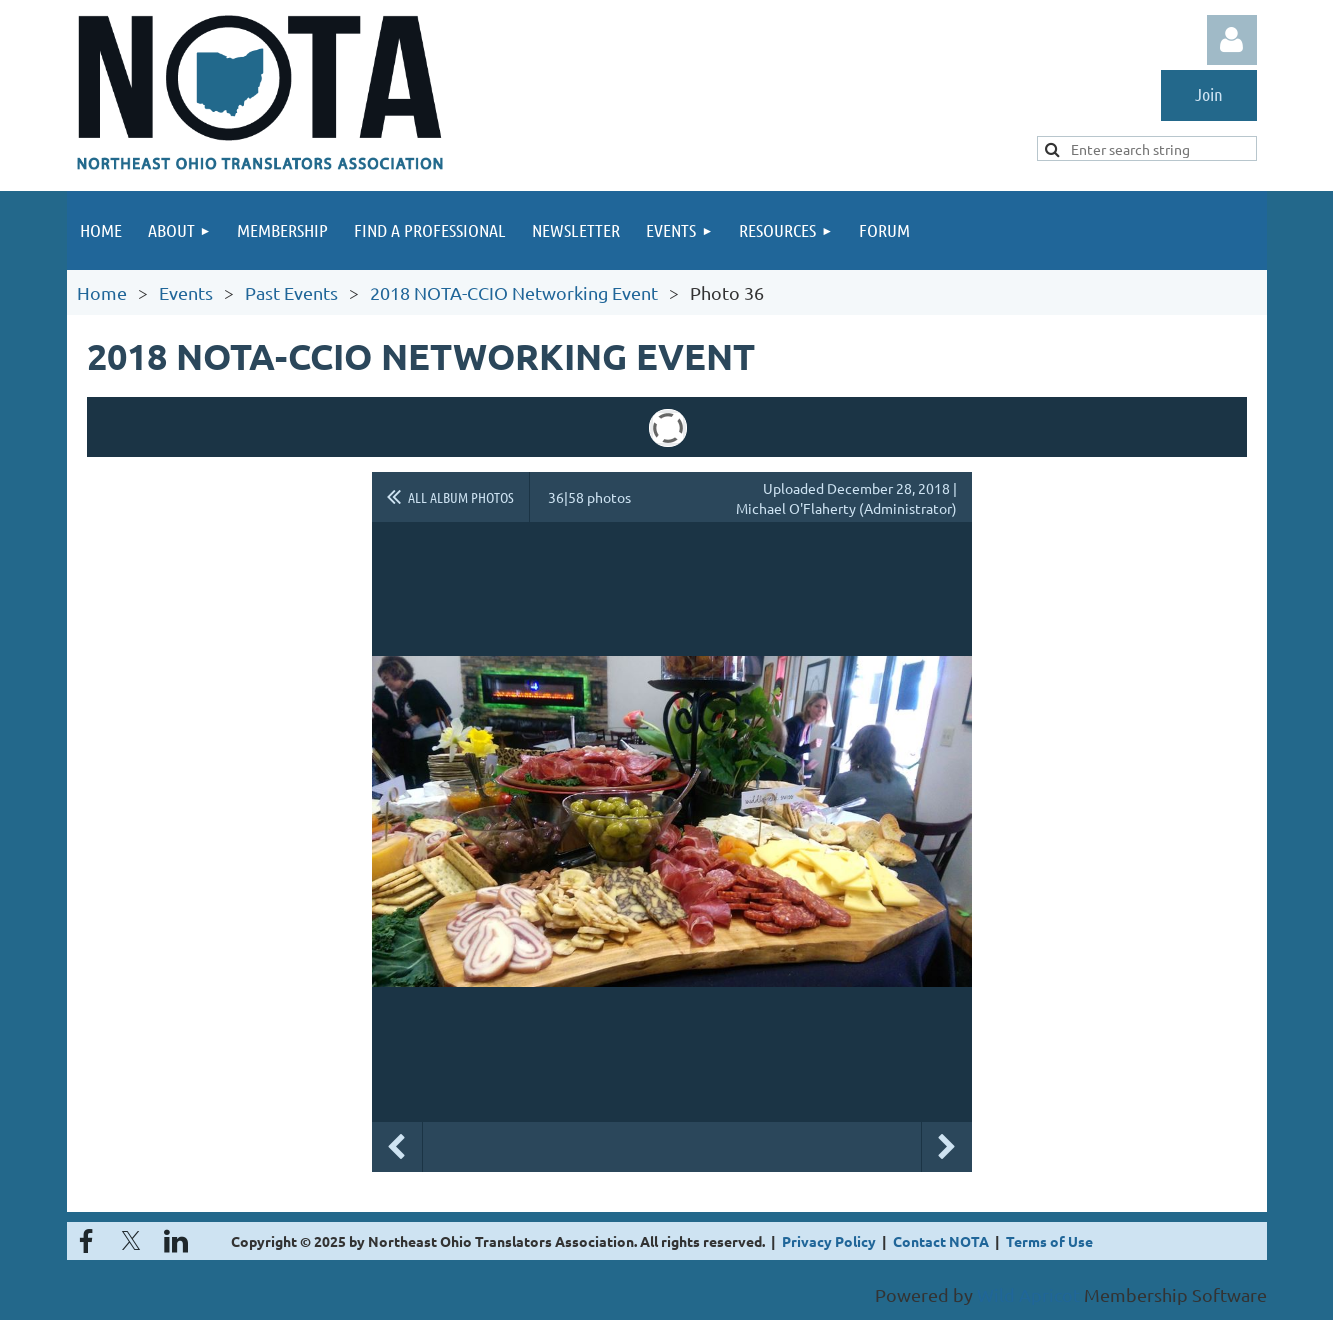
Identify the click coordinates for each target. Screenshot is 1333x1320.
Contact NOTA (941, 1241)
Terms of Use (1049, 1241)
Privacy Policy (829, 1241)
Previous (397, 1147)
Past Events (291, 292)
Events (186, 292)
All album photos (461, 497)
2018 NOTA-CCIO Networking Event (514, 292)
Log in (1232, 40)
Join (1209, 94)
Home (102, 292)
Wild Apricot (1028, 1294)
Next (947, 1147)
